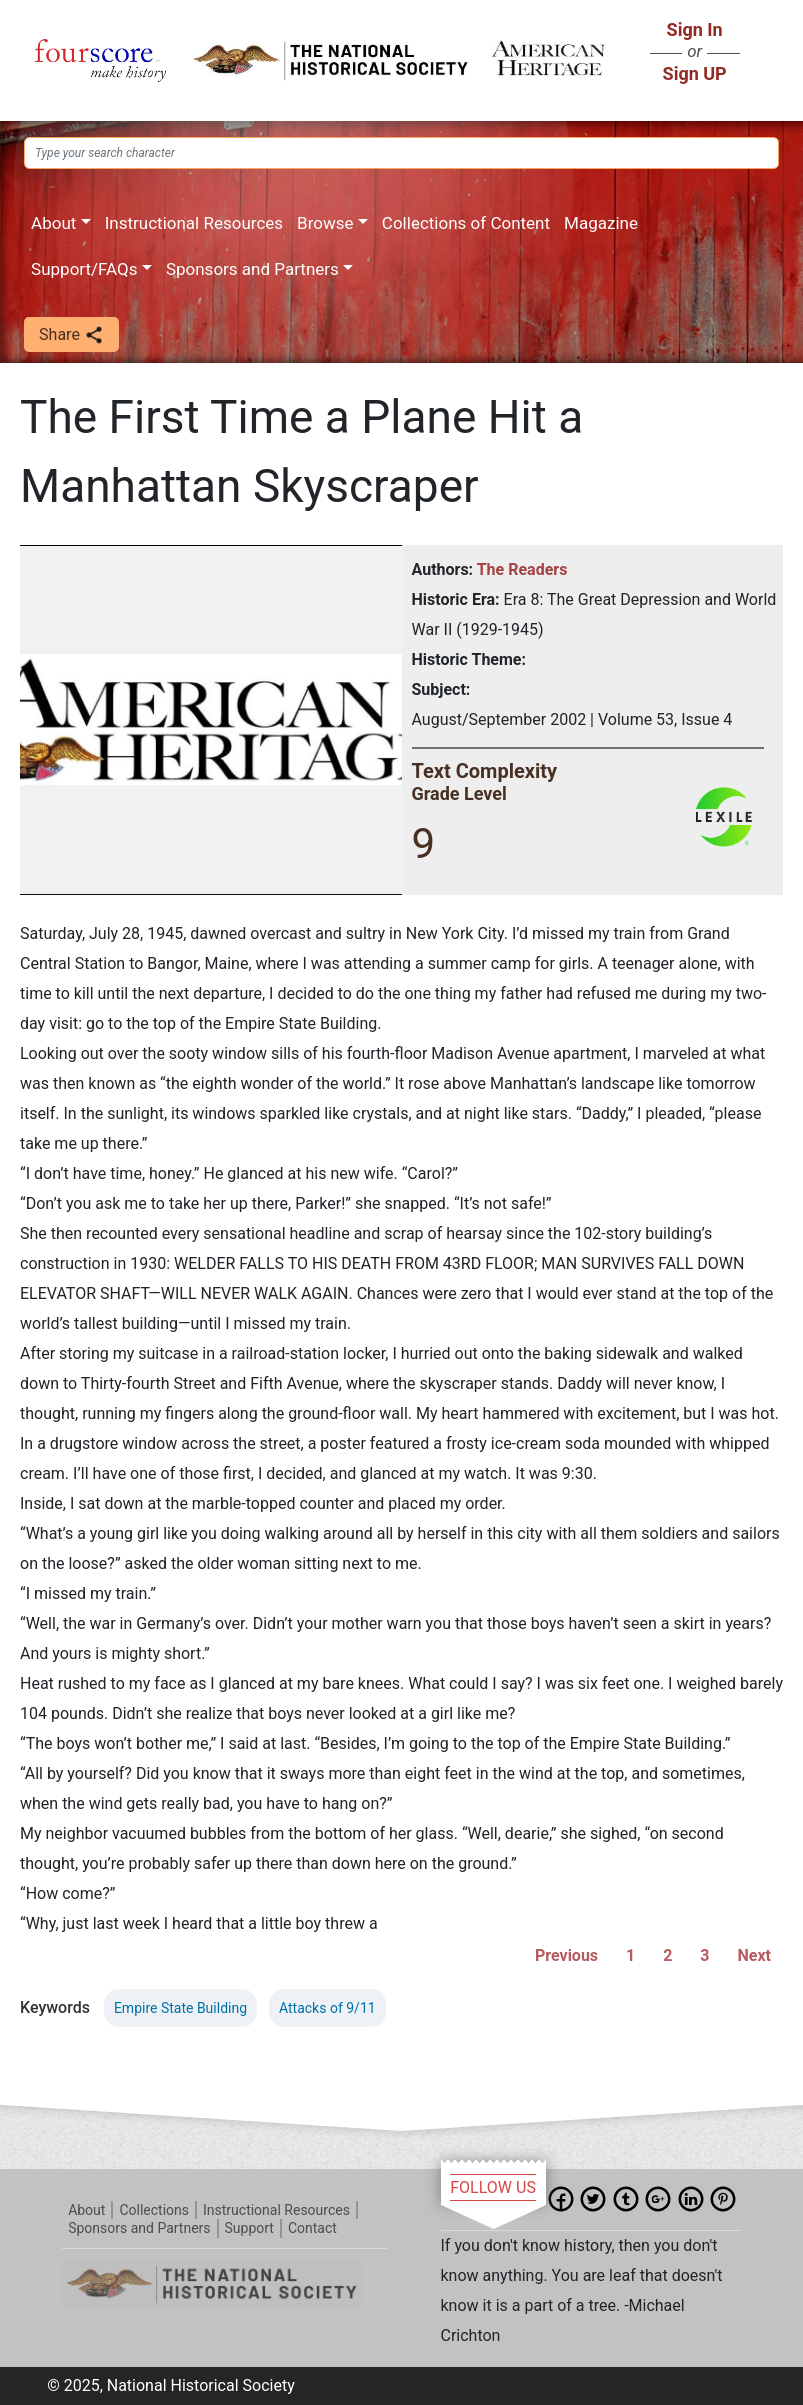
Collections (154, 2210)
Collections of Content (466, 223)
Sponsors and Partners (252, 269)
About (53, 223)
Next (754, 1955)
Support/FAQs (84, 269)
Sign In (695, 29)
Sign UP (695, 73)
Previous (566, 1955)
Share (71, 335)
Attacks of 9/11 (327, 2008)
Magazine (601, 223)
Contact (312, 2228)
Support (249, 2228)
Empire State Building (180, 2008)
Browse (325, 223)
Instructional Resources (194, 223)
